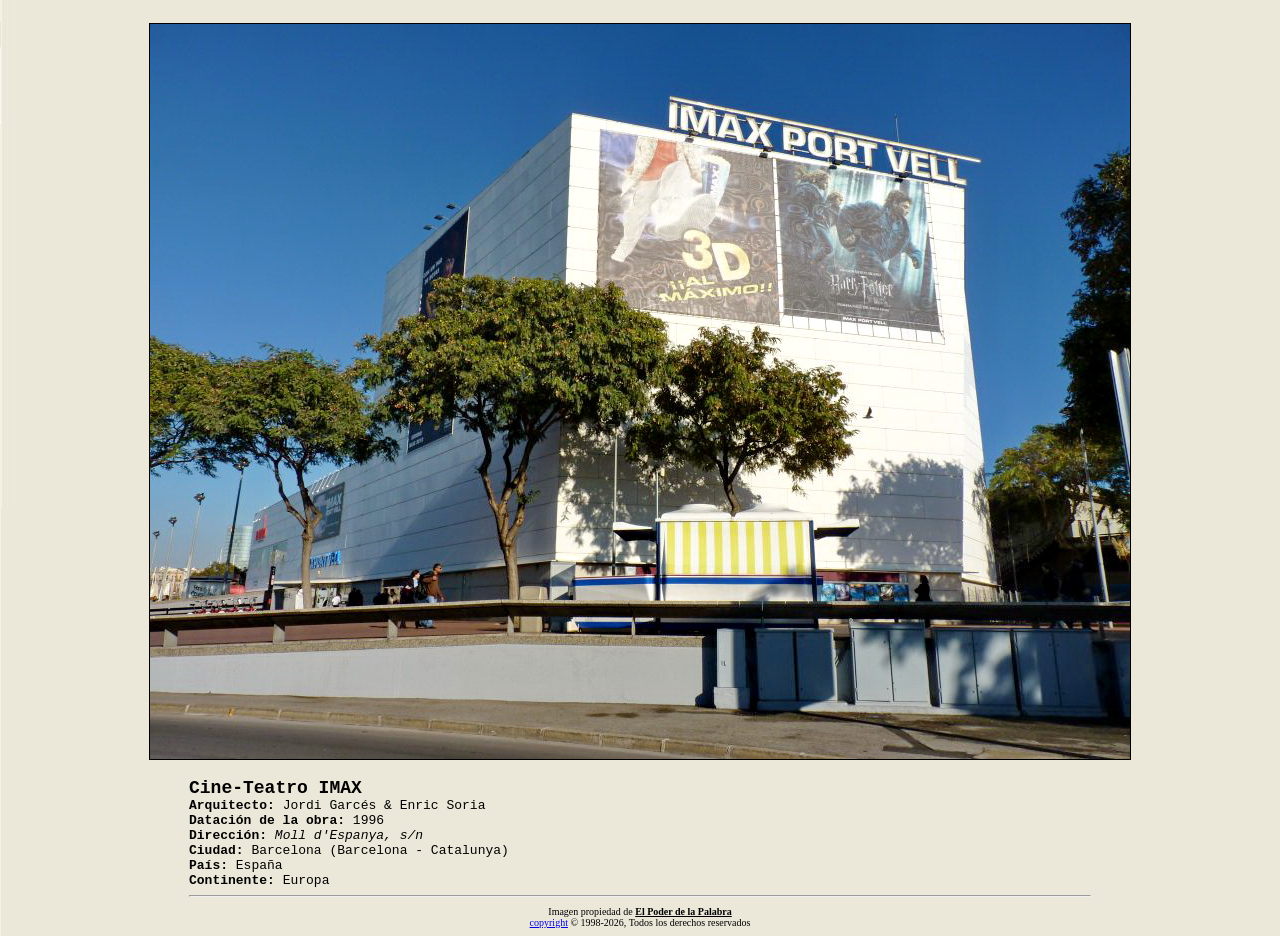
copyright (549, 922)
